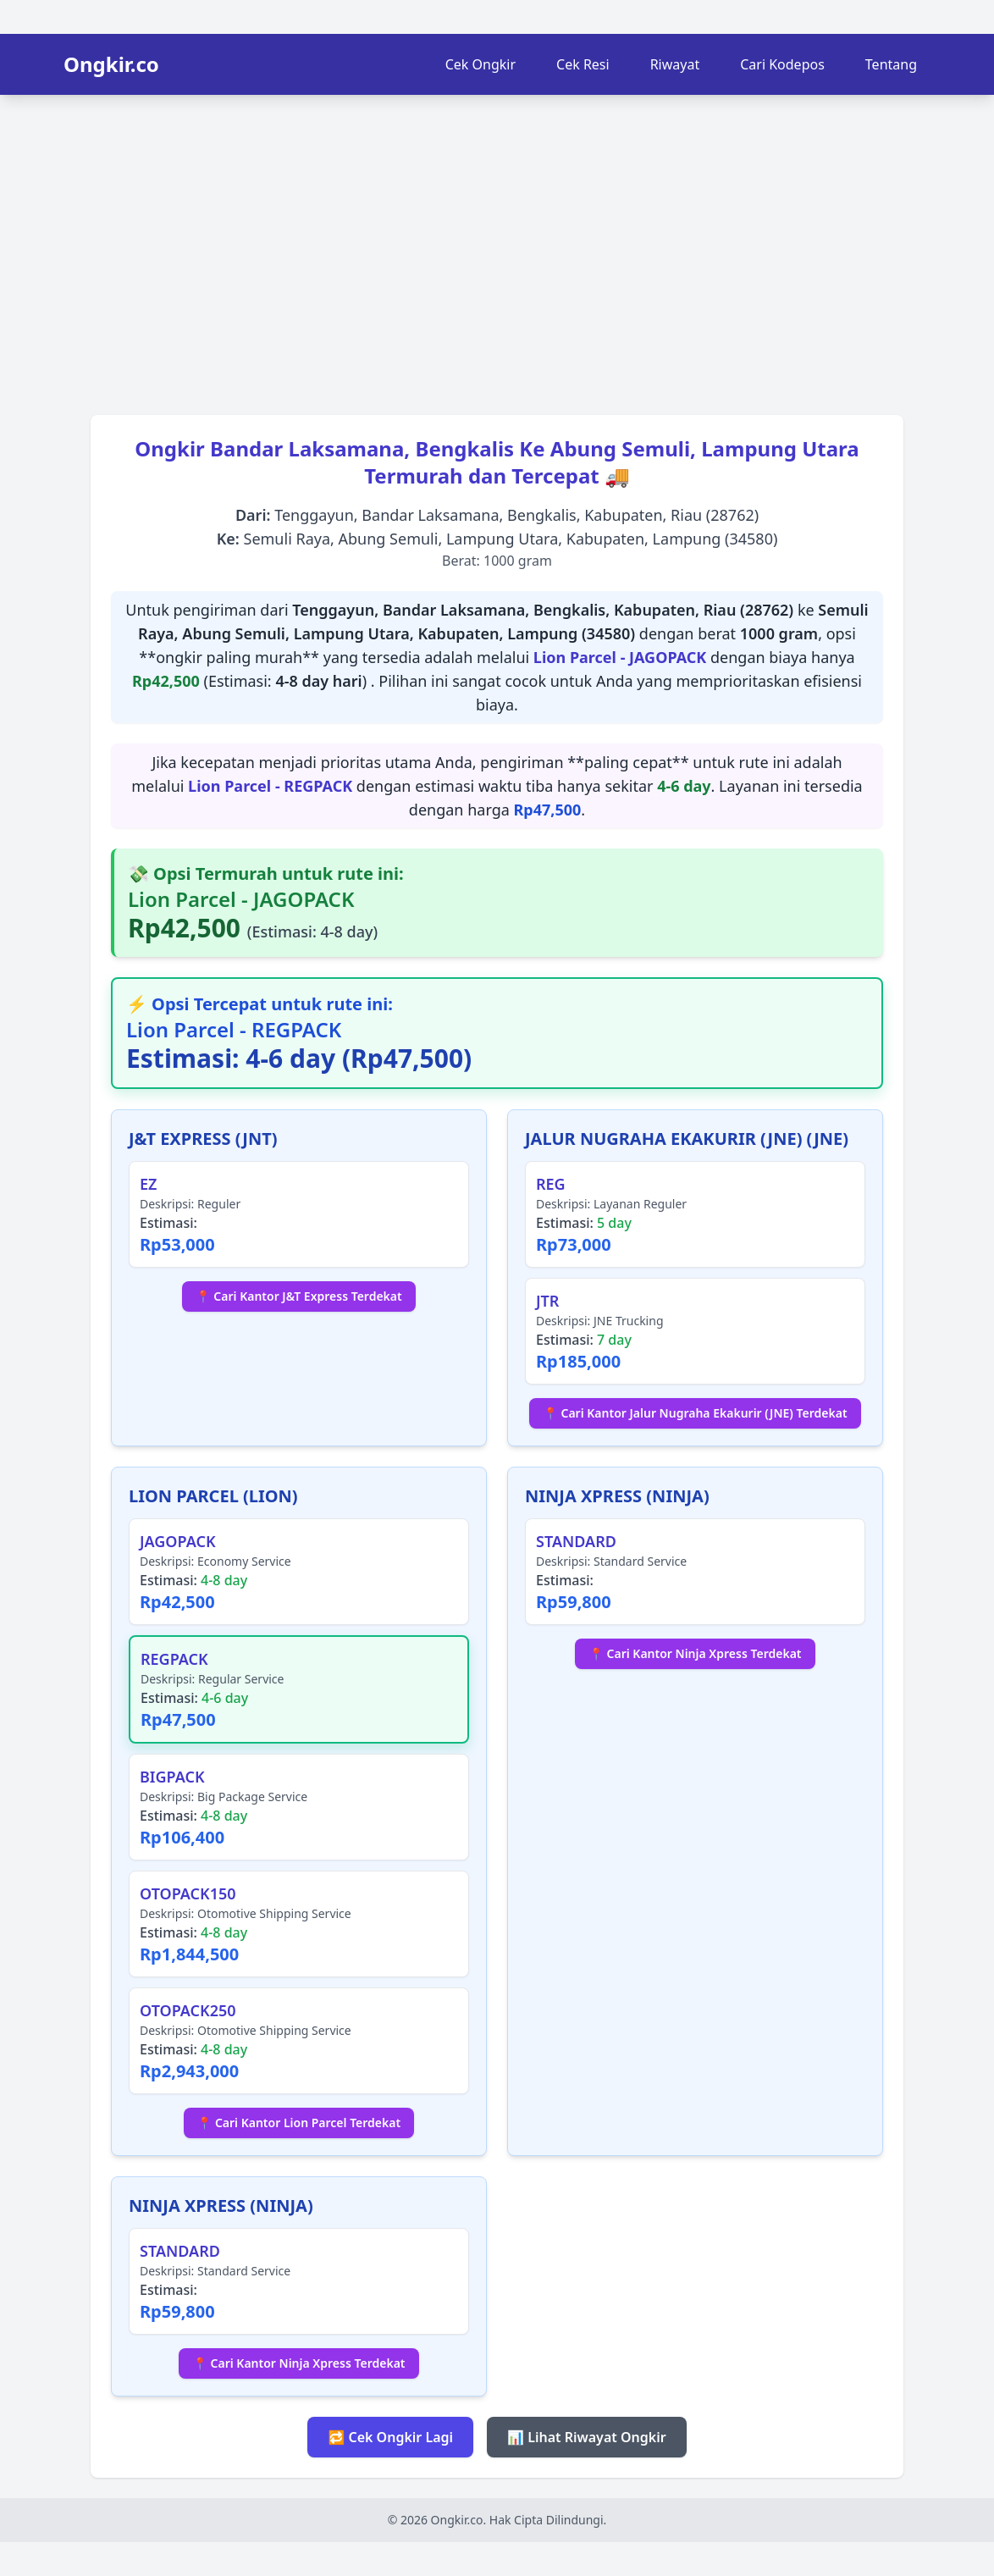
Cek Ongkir (480, 64)
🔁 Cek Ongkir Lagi (390, 2437)
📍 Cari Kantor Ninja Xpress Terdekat (694, 1653)
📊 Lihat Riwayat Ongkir (586, 2437)
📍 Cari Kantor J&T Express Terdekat (298, 1296)
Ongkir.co (111, 64)
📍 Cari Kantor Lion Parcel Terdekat (298, 2122)
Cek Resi (583, 64)
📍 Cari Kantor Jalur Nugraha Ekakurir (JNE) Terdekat (695, 1413)
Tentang (891, 64)
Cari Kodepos (782, 64)
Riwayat (675, 64)
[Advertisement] (497, 249)
